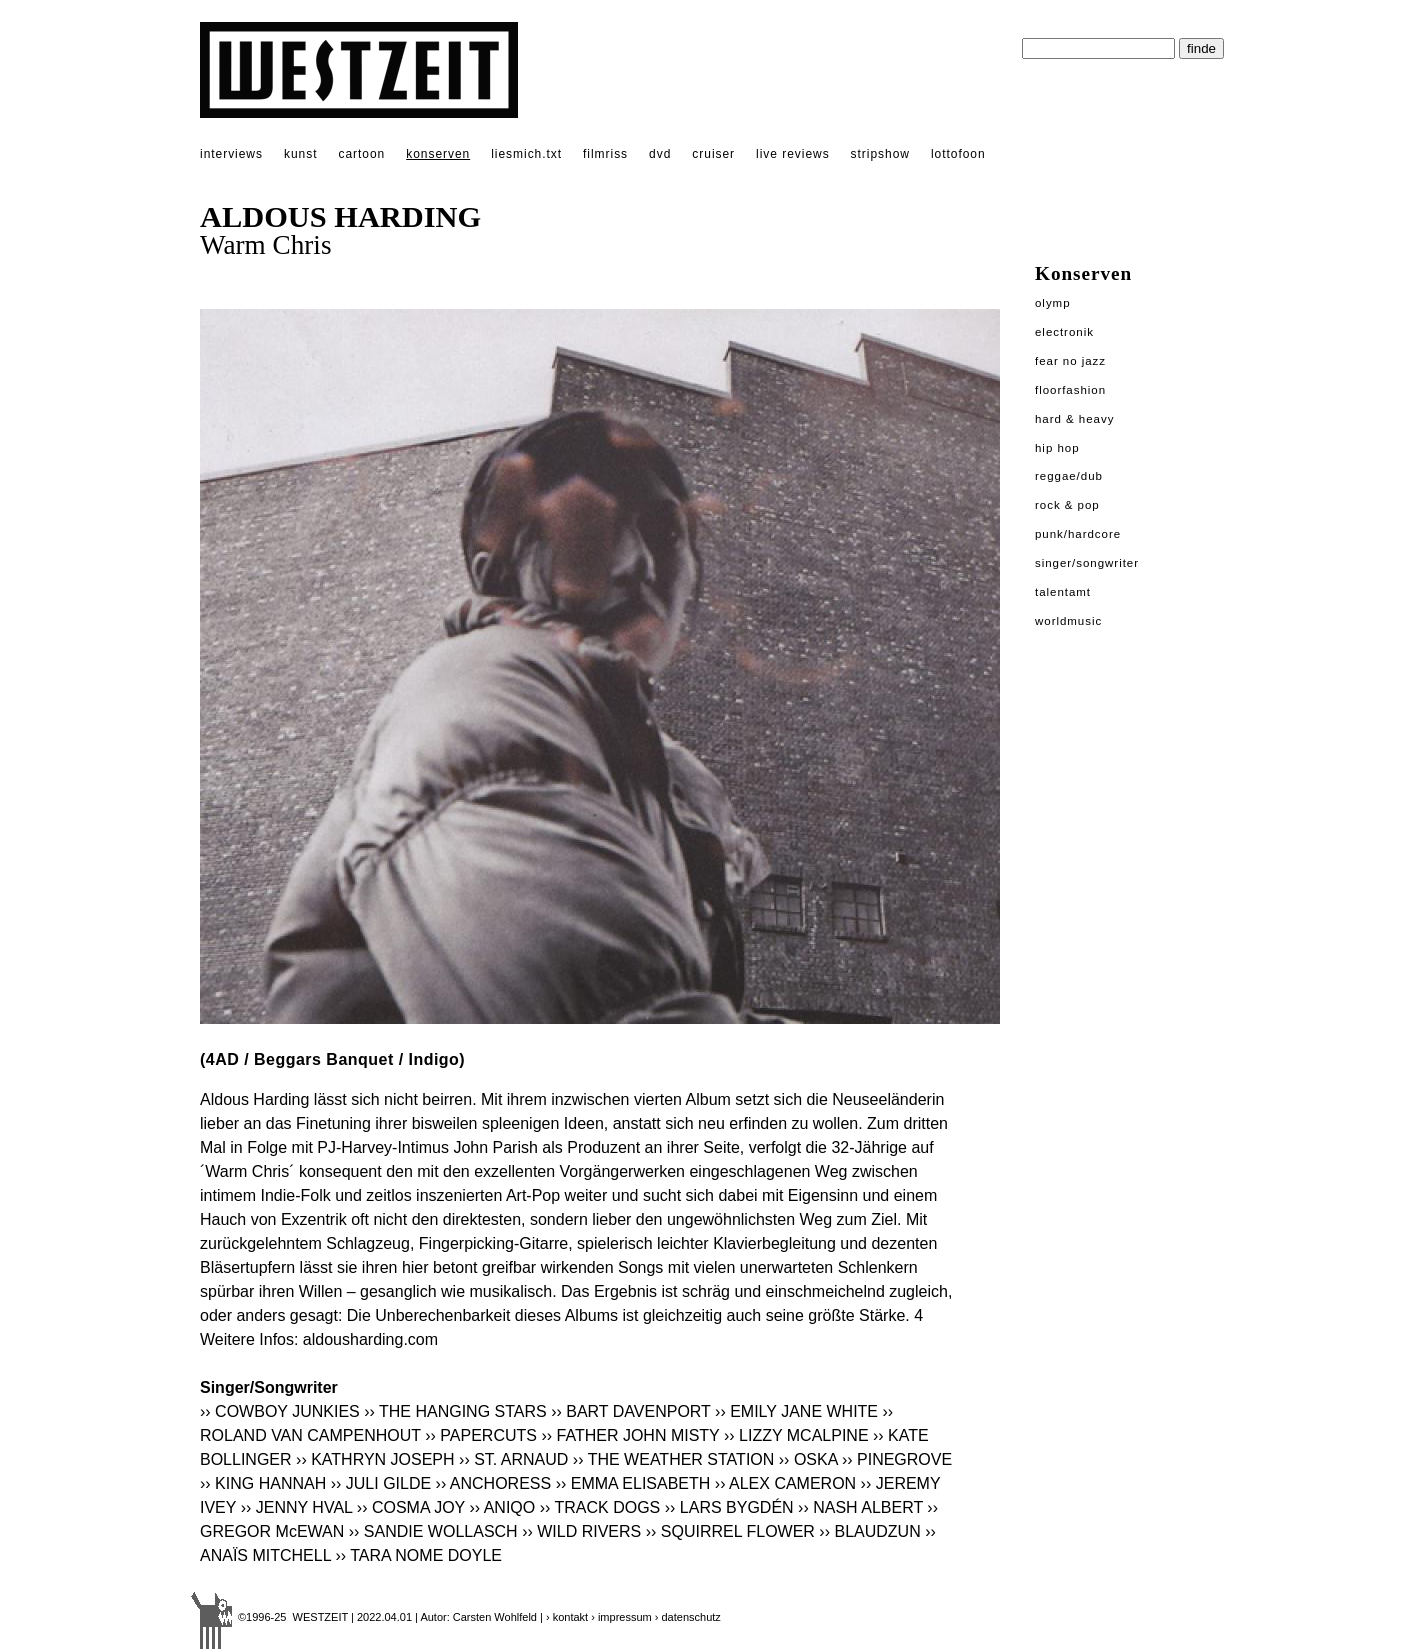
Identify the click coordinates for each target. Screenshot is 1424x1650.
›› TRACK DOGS (600, 1507)
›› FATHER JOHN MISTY (630, 1435)
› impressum (621, 1617)
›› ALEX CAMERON (785, 1483)
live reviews (793, 154)
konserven (438, 154)
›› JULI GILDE (381, 1483)
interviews (231, 154)
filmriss (605, 154)
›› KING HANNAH (263, 1483)
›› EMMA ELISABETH (633, 1483)
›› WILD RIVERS (581, 1531)
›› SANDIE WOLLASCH (433, 1531)
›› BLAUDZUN (869, 1531)
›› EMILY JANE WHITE (796, 1411)
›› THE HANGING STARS (455, 1411)
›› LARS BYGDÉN (729, 1507)
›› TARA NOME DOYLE (418, 1555)
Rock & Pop (1067, 505)
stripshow (880, 154)
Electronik (1064, 332)
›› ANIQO (502, 1507)
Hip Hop (1057, 448)
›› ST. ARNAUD (513, 1459)
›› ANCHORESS (494, 1483)
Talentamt (1063, 592)
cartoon (361, 154)
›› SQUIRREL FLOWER (730, 1531)
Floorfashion (1070, 390)
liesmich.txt (526, 154)
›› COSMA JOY (411, 1507)
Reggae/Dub (1069, 476)
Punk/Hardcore (1078, 534)
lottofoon (958, 154)
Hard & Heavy (1074, 419)
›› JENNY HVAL (297, 1507)
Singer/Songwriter (1087, 563)
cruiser (713, 154)
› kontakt (567, 1617)
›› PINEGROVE (897, 1459)
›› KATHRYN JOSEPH (375, 1459)
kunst (300, 154)
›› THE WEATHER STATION (673, 1459)
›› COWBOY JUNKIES (280, 1411)
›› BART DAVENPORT (630, 1411)
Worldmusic (1068, 621)
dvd (660, 154)
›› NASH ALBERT (860, 1507)
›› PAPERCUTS (481, 1435)
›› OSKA (808, 1459)
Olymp (1053, 303)
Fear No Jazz (1070, 361)
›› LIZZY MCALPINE (796, 1435)
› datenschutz (688, 1617)
